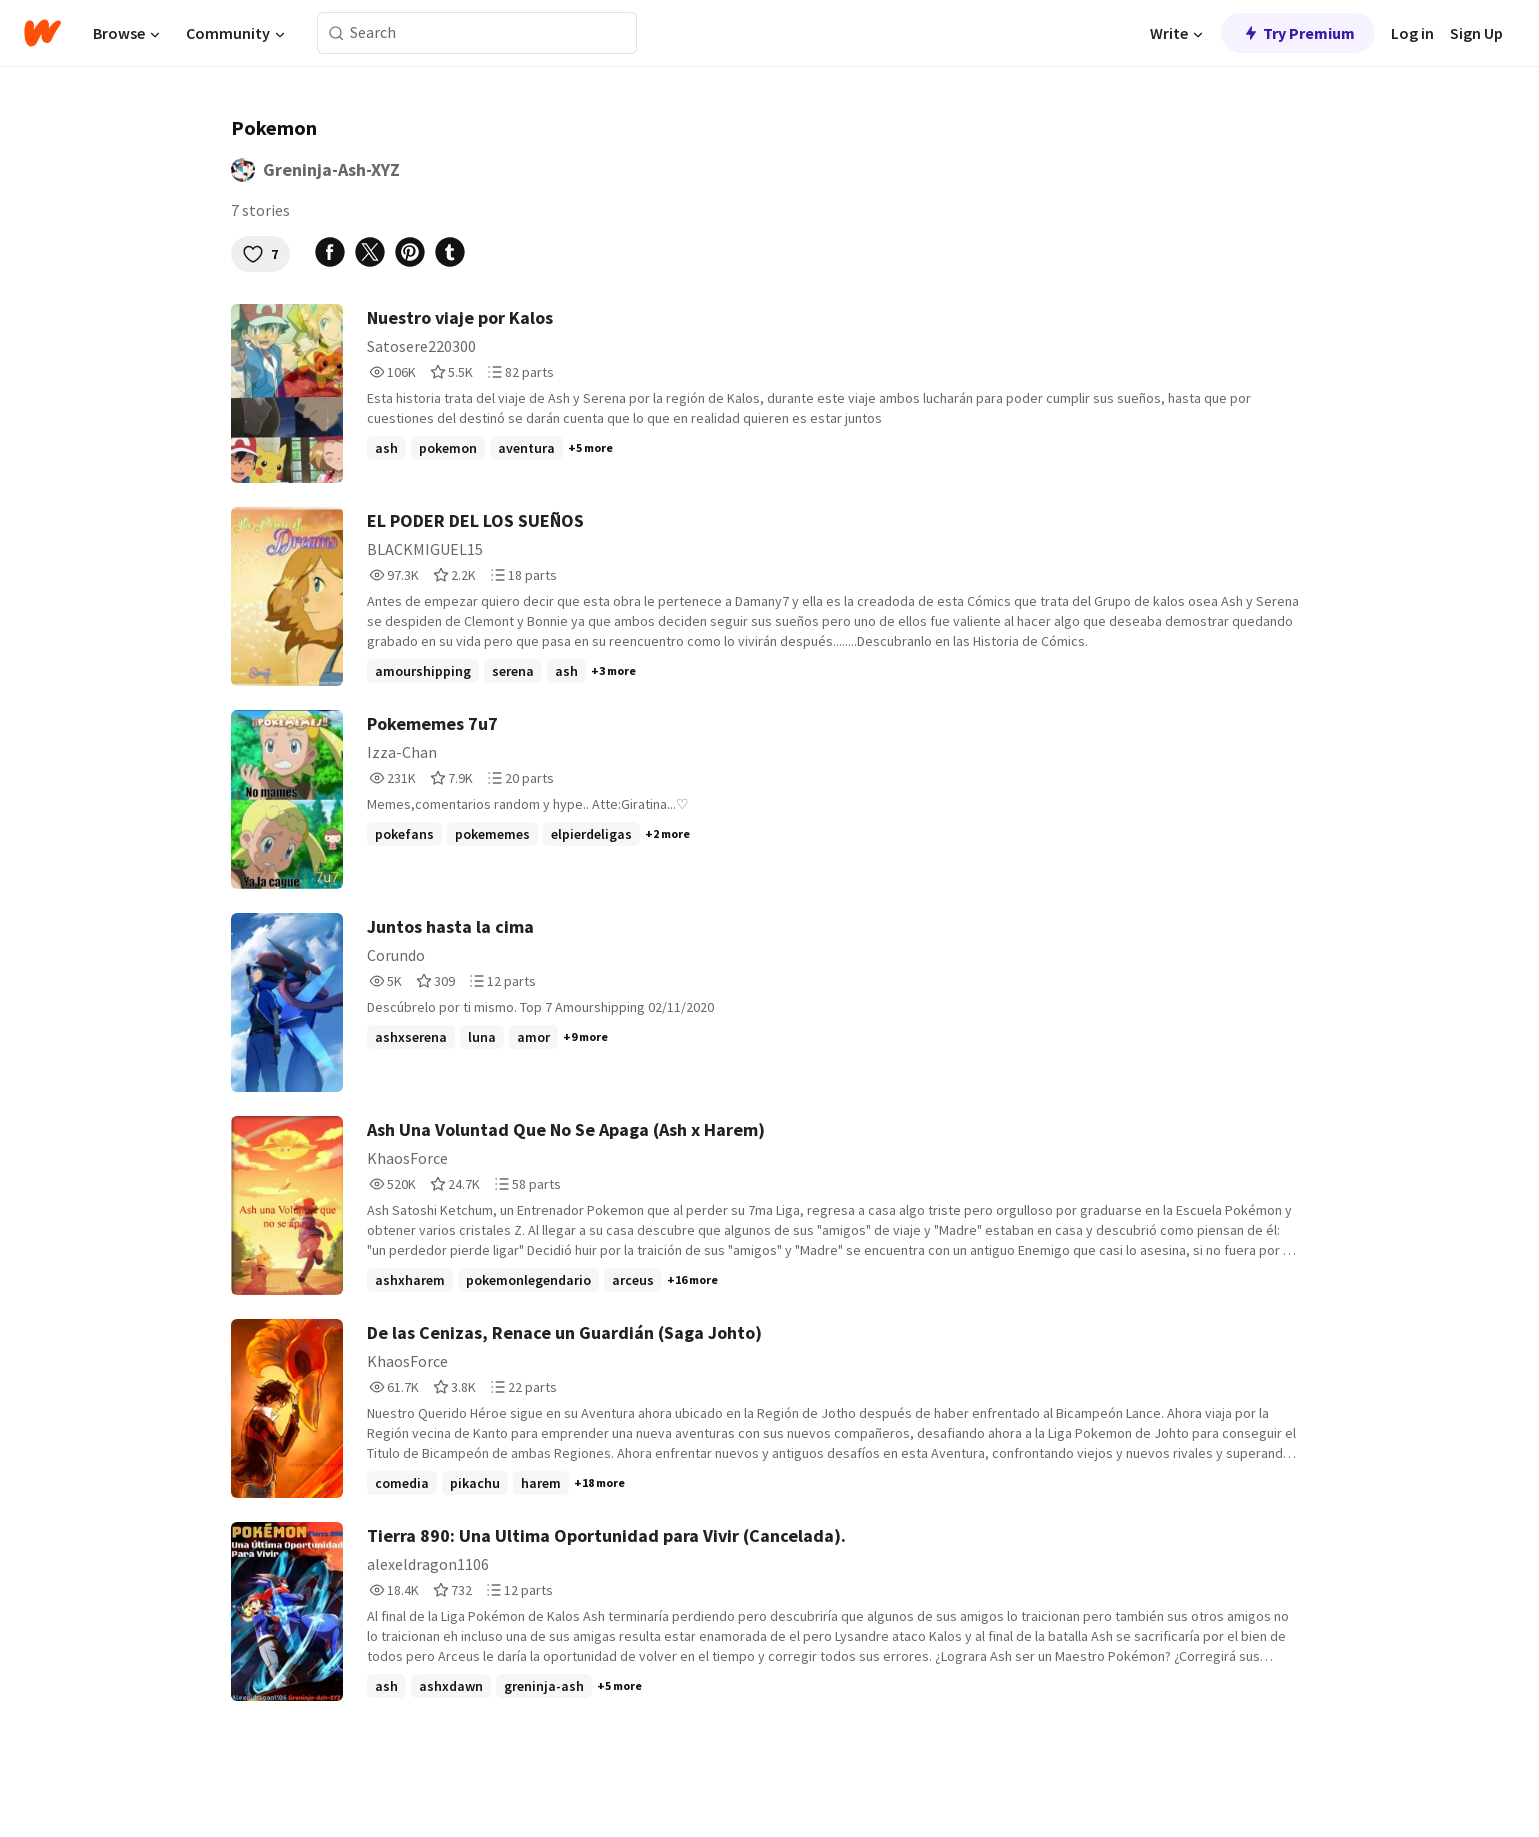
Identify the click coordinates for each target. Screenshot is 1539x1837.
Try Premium (1298, 33)
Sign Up (1476, 33)
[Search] (336, 33)
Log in (1412, 33)
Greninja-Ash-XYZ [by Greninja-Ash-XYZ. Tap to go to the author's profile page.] (331, 169)
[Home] (42, 33)
